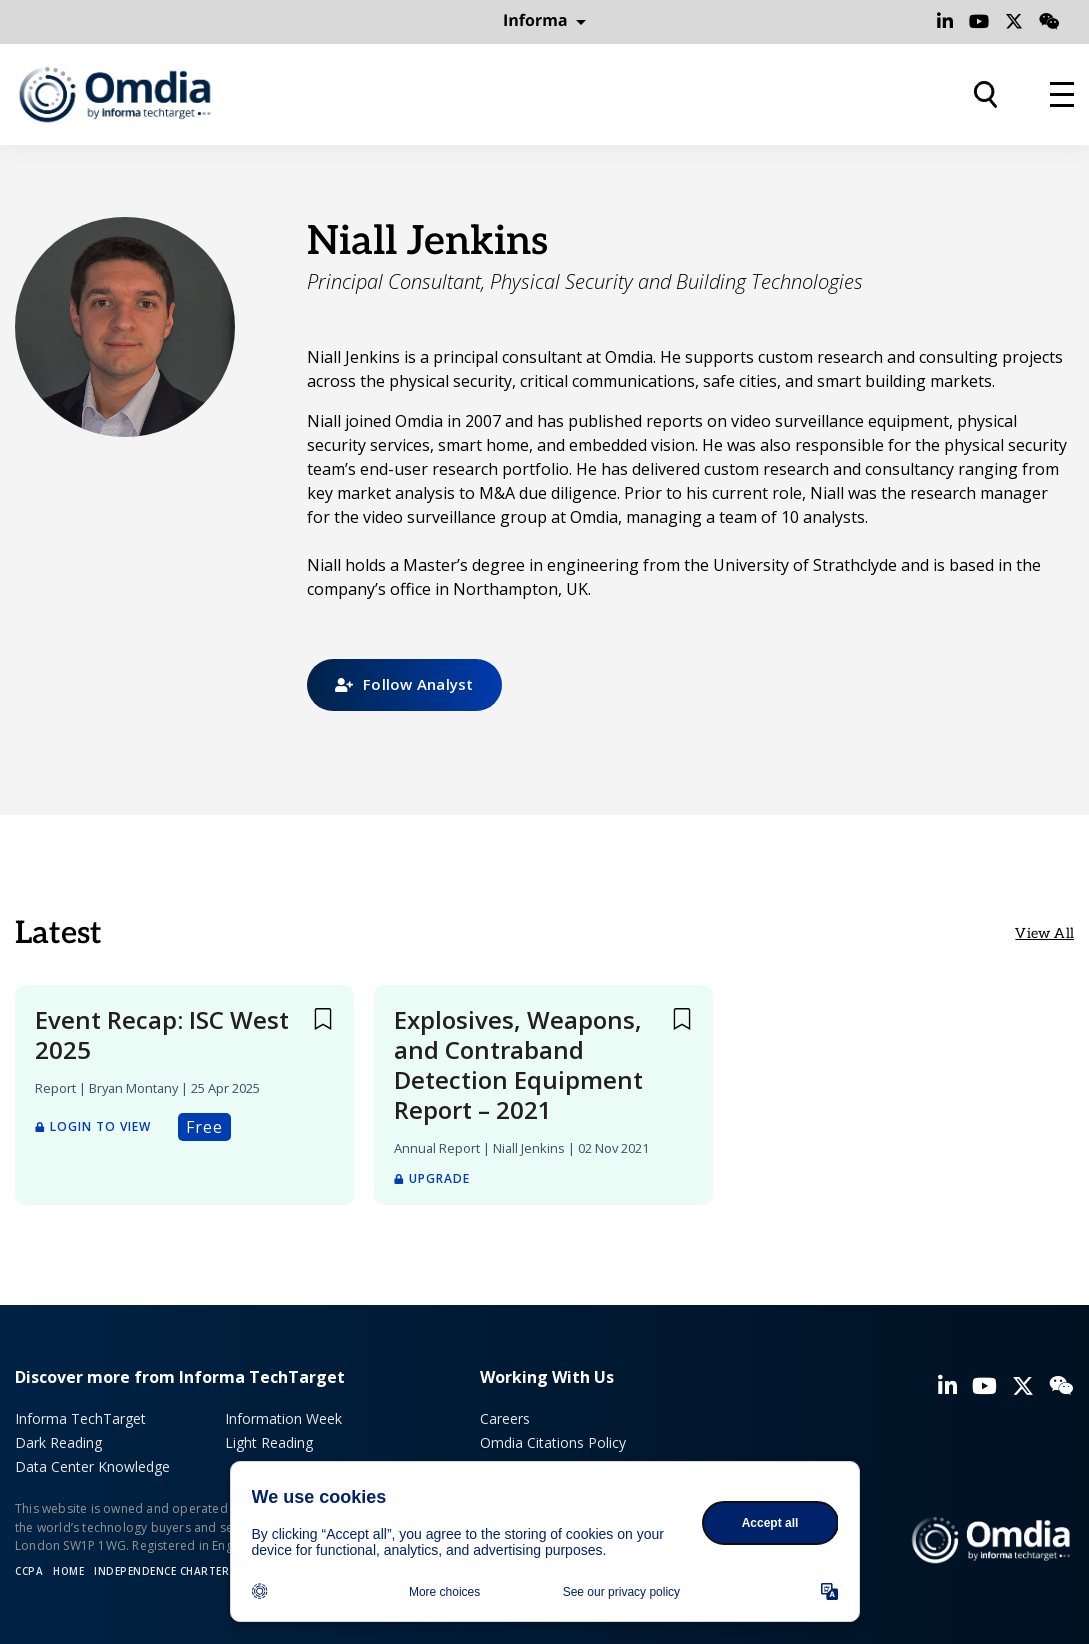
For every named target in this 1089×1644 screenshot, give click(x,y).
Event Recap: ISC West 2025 (162, 1035)
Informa (545, 21)
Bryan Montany (133, 1088)
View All (1044, 933)
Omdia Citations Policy (553, 1442)
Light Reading (269, 1442)
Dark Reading (58, 1442)
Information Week (283, 1418)
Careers (505, 1418)
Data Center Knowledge (92, 1466)
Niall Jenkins (529, 1148)
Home (68, 1571)
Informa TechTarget (80, 1418)
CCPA (29, 1571)
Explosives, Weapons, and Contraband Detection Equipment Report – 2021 (518, 1065)
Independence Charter (161, 1571)
